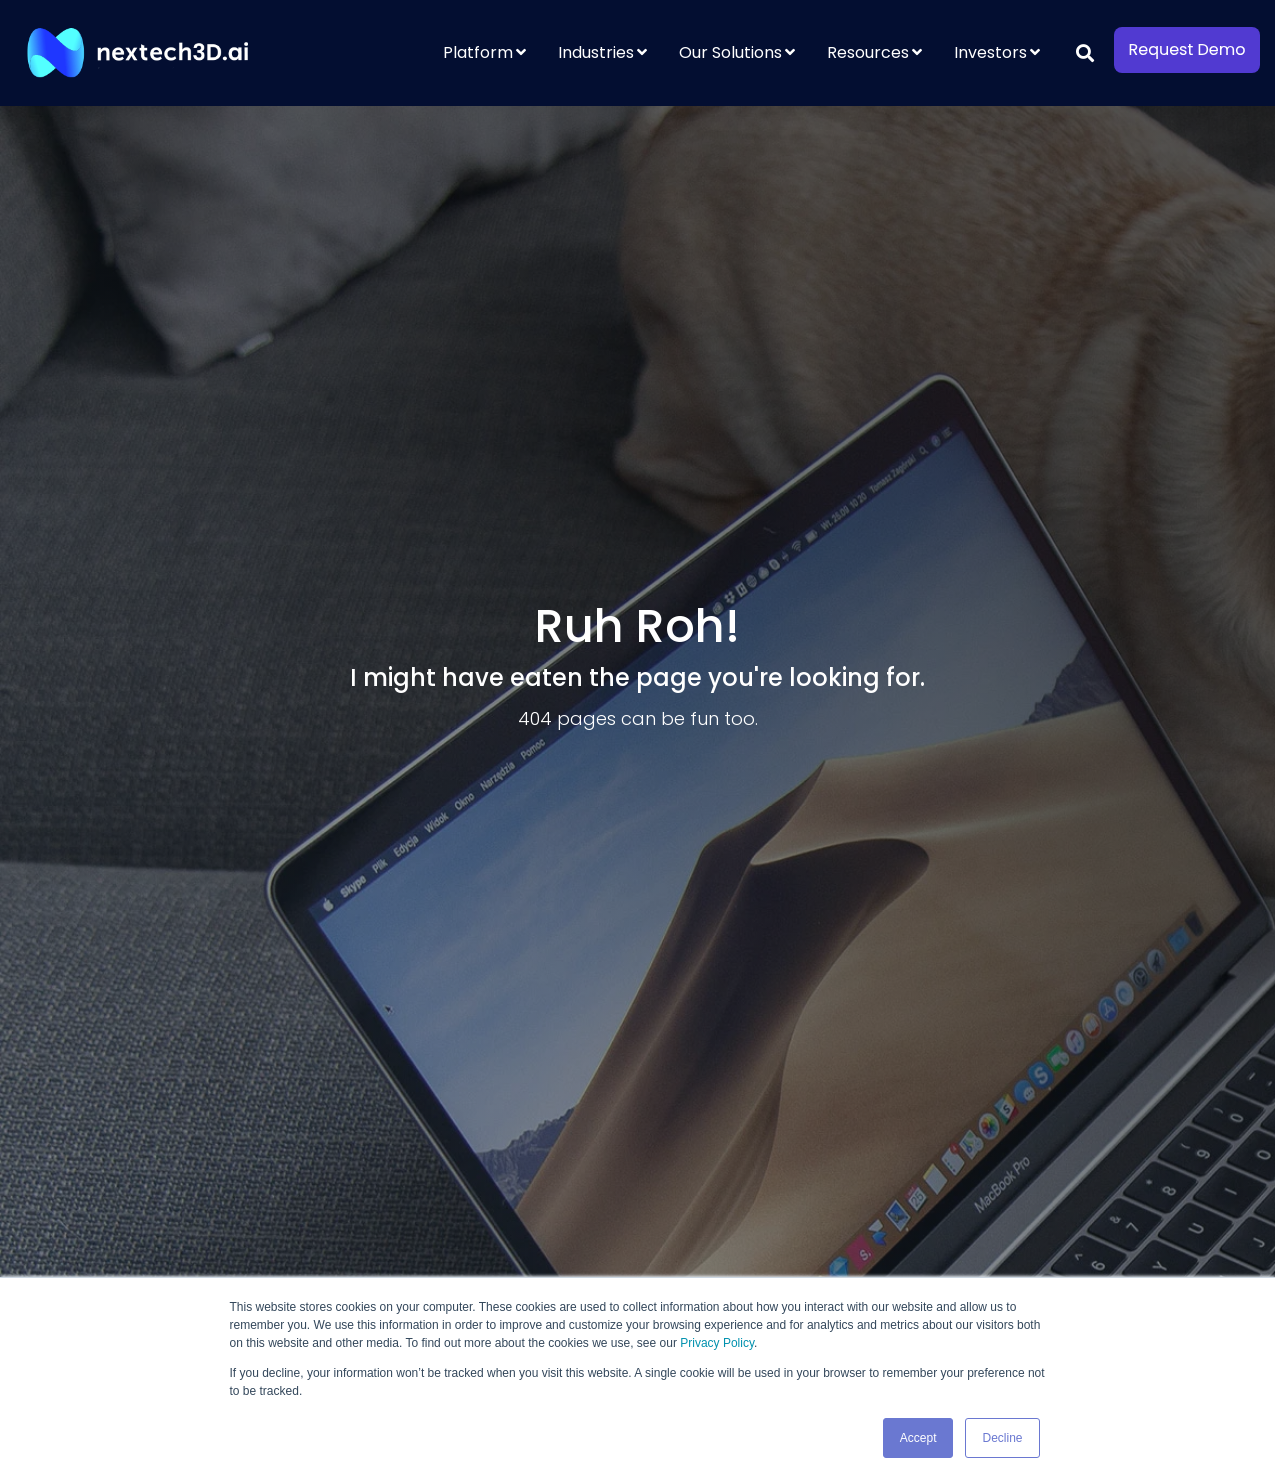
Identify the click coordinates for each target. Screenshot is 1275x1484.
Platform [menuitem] (478, 52)
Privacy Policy (717, 1343)
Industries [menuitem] (596, 52)
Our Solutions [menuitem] (730, 52)
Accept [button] (918, 1438)
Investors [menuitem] (990, 52)
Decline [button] (1002, 1438)
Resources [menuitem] (868, 52)
